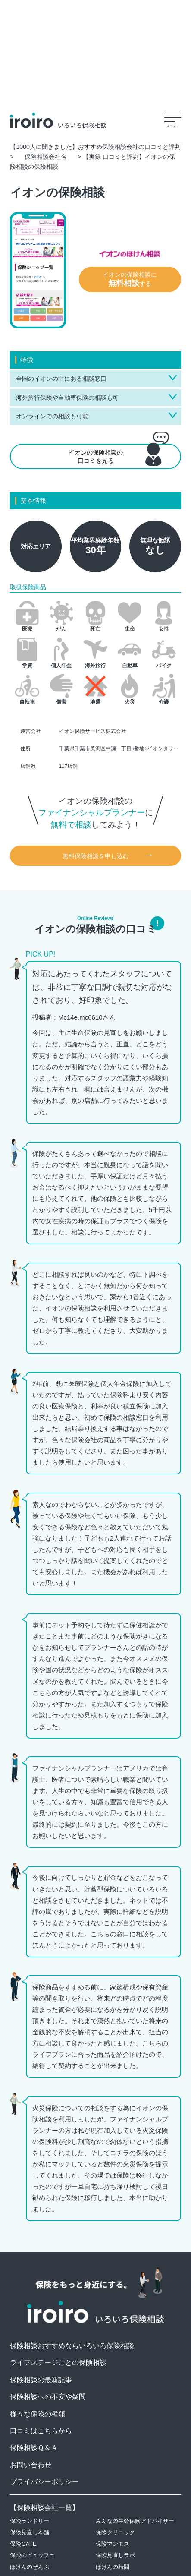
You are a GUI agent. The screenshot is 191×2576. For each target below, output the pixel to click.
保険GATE (23, 2544)
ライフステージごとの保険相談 (58, 2362)
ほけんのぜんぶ (29, 2566)
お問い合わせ (30, 2465)
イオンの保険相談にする (130, 279)
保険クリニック (115, 2532)
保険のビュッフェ (32, 2555)
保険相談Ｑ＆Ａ (34, 2447)
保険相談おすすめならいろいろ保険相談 (72, 2345)
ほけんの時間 (112, 2566)
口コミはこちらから (41, 2430)
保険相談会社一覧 (44, 2507)
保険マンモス (112, 2544)
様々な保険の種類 (37, 2414)
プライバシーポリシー (44, 2481)
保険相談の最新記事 (41, 2379)
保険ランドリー (29, 2521)
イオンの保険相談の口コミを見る (122, 455)
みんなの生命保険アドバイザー (135, 2521)
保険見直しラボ (115, 2555)
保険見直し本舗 (29, 2532)
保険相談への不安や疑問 (48, 2396)
